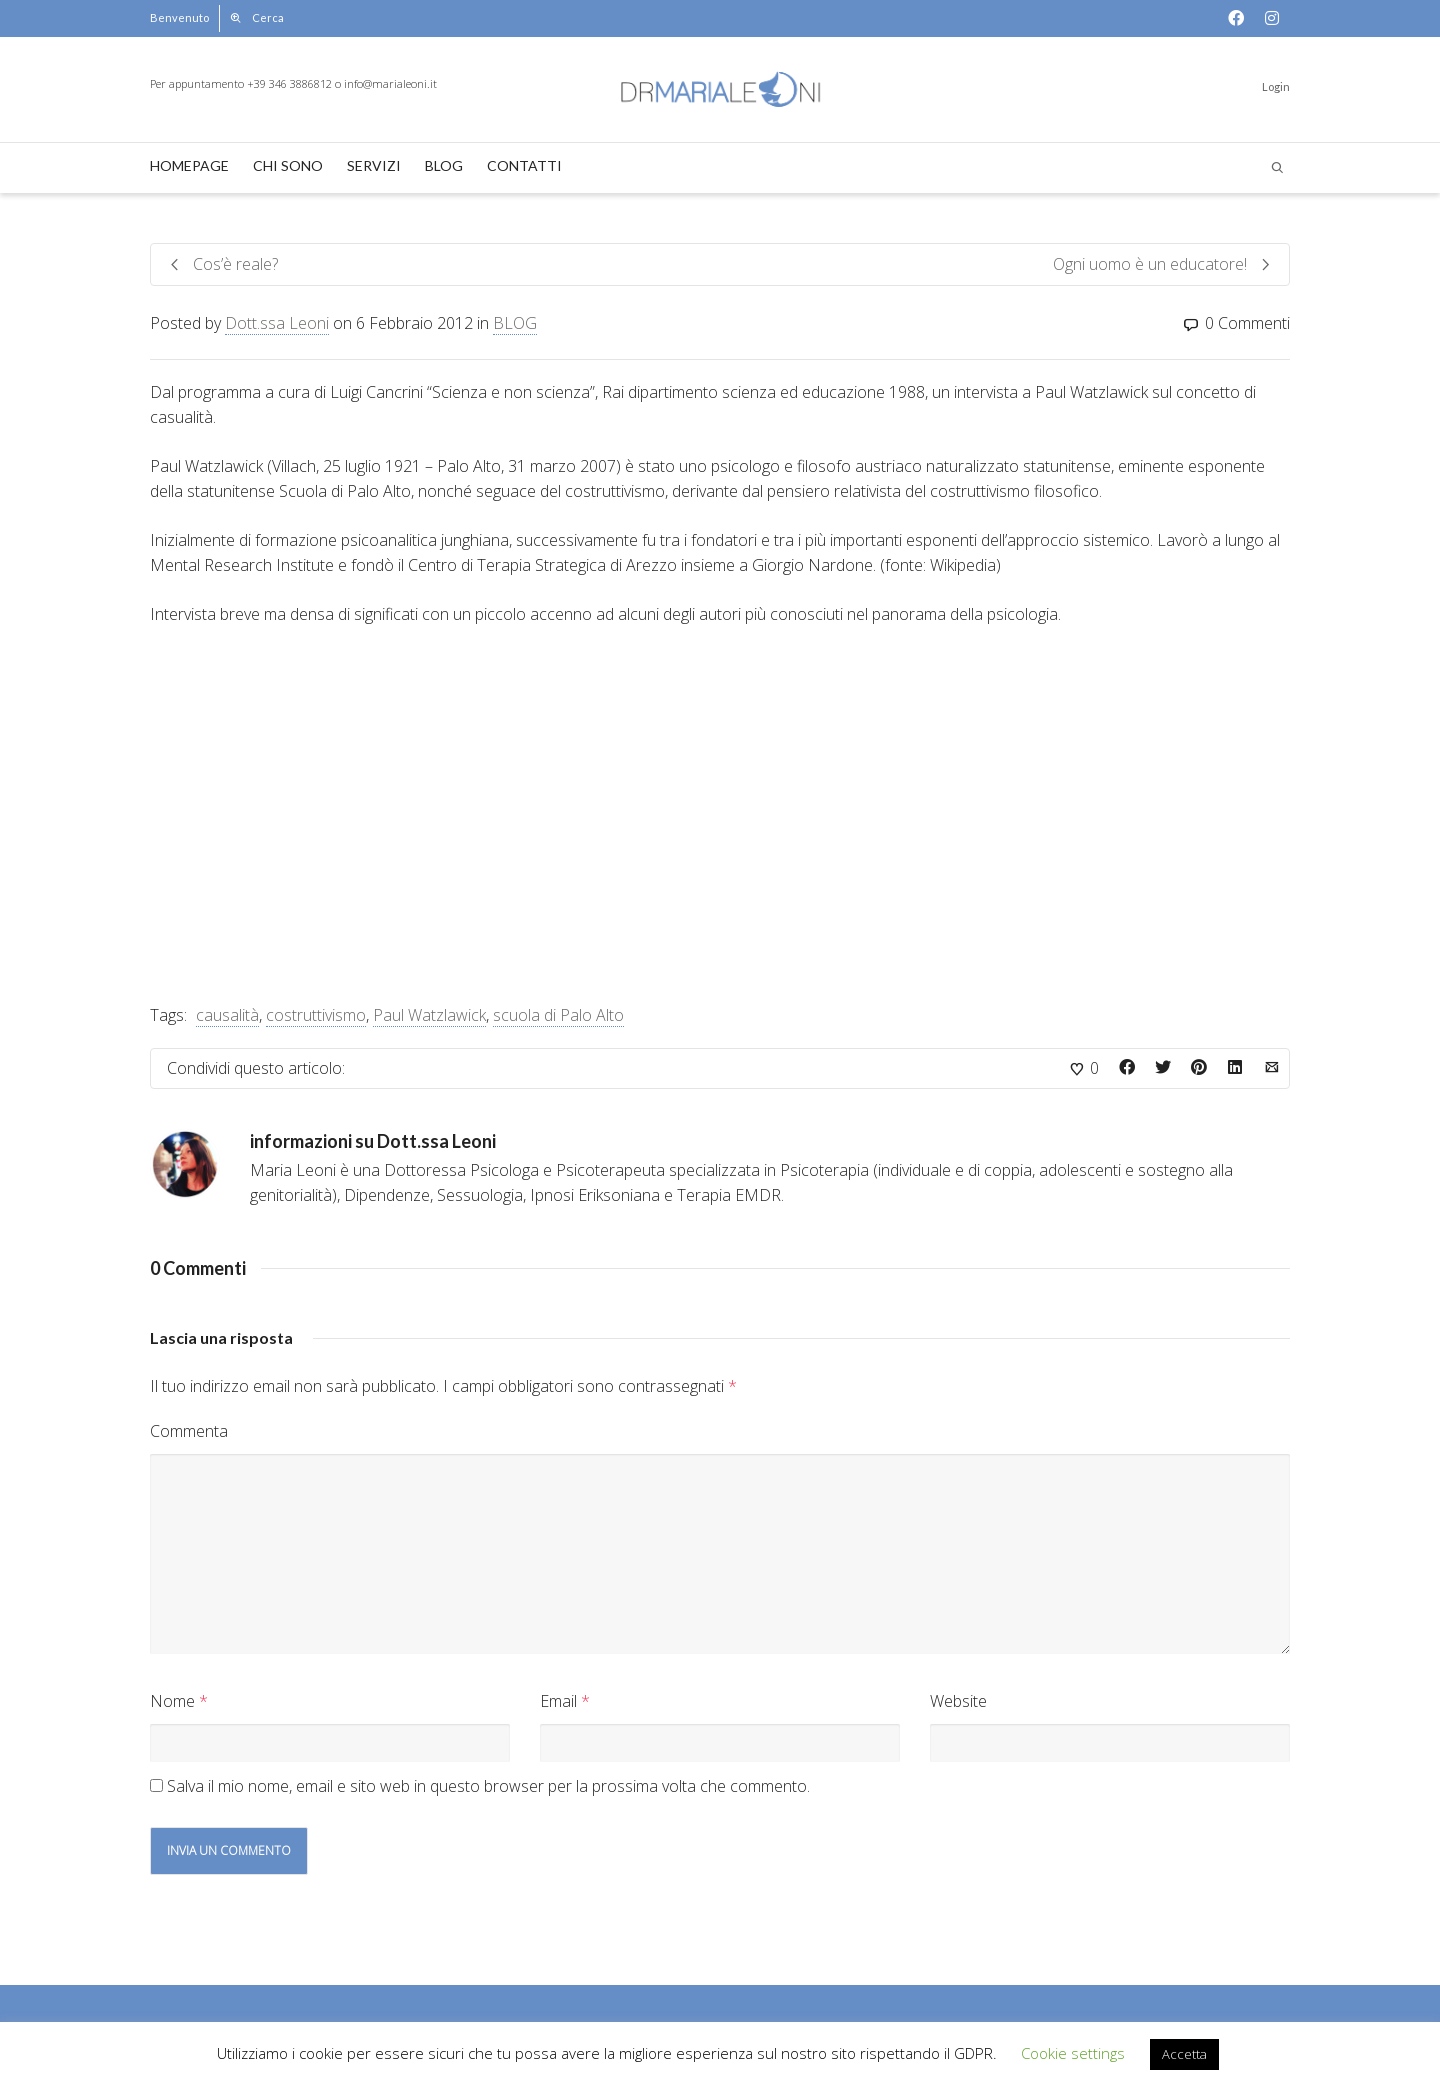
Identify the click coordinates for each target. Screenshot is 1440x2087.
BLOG (444, 165)
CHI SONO (288, 165)
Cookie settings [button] (1073, 2053)
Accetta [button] (1184, 2054)
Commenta (189, 1431)
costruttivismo (316, 1015)
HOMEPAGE (189, 165)
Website (958, 1701)
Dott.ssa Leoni (277, 323)
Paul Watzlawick (429, 1015)
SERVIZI (374, 165)
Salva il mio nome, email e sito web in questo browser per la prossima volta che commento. (488, 1786)
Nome (172, 1701)
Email (558, 1701)
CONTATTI (524, 165)
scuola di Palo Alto (558, 1015)
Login (1276, 86)
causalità (227, 1015)
